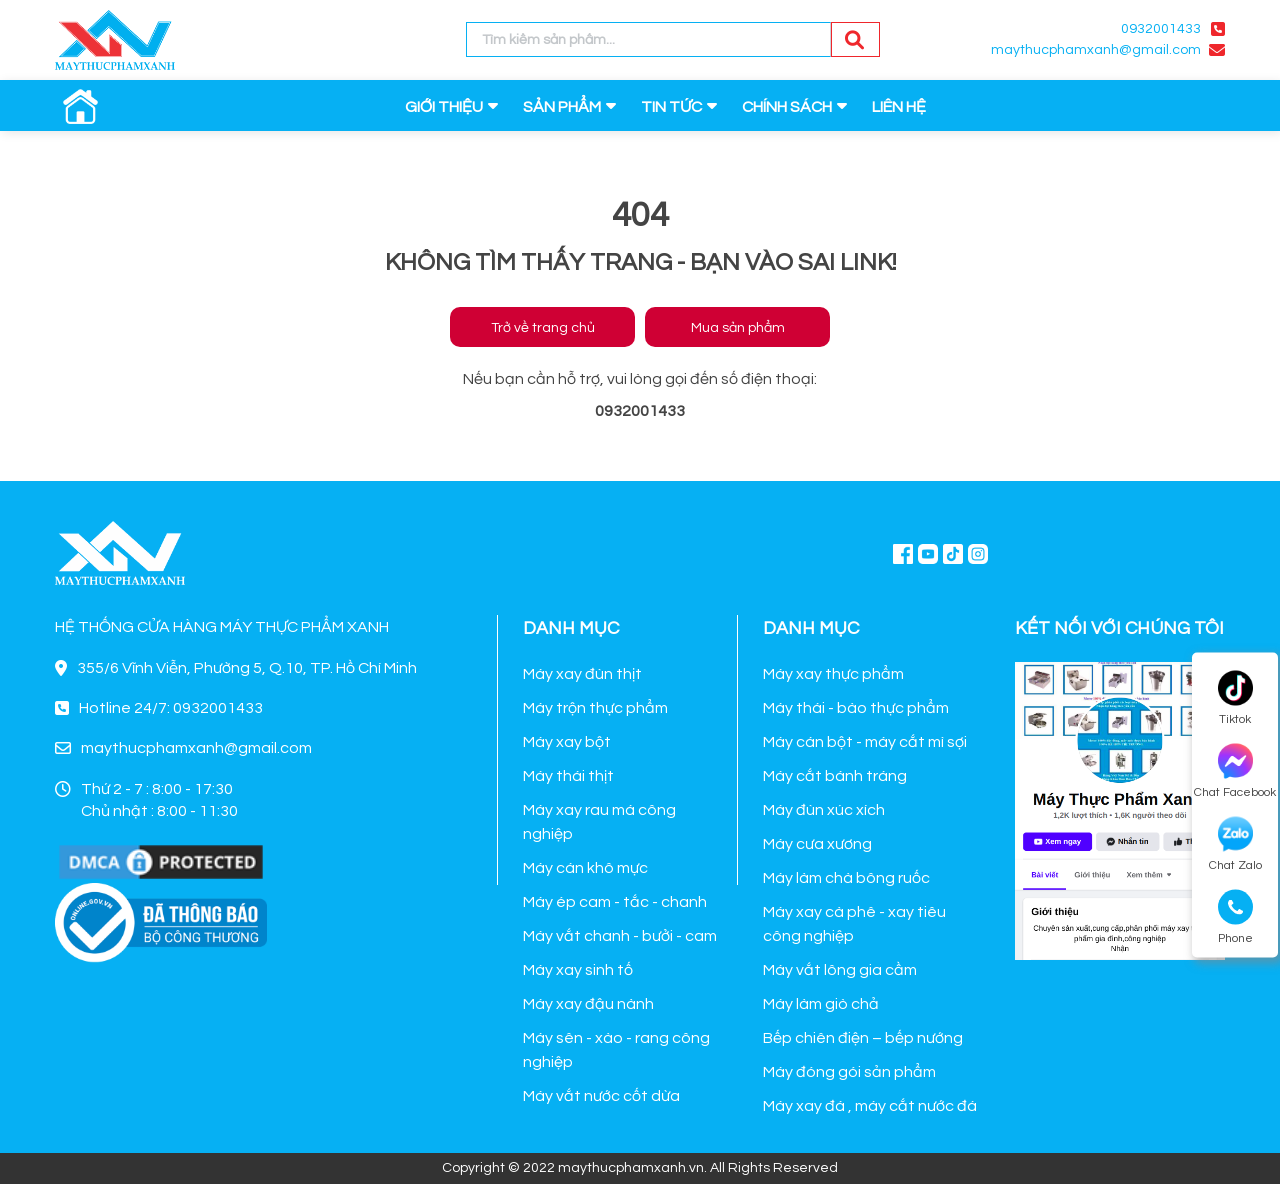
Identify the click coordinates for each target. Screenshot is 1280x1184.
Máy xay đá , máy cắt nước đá (870, 1106)
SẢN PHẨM (562, 107)
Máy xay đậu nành (588, 1004)
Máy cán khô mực (585, 868)
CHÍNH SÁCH (787, 107)
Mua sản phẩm (738, 328)
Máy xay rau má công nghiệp (599, 822)
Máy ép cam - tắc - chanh (615, 902)
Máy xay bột (567, 742)
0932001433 (1161, 29)
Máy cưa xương (817, 844)
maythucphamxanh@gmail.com (1096, 50)
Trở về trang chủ (543, 328)
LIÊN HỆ (899, 107)
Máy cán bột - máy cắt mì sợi (865, 742)
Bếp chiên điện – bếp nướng (863, 1038)
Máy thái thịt (568, 776)
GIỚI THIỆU (444, 107)
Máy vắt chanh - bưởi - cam (620, 936)
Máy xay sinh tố (578, 970)
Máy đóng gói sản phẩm (849, 1072)
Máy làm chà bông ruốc (846, 878)
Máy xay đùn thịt (582, 674)
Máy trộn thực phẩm (595, 708)
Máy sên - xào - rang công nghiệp (616, 1050)
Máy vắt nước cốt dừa (601, 1096)
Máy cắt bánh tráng (835, 776)
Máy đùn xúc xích (824, 810)
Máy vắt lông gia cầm (840, 970)
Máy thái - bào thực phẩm (856, 708)
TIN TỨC (671, 107)
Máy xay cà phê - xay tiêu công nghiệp (854, 924)
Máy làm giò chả (821, 1004)
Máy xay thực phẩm (833, 674)
